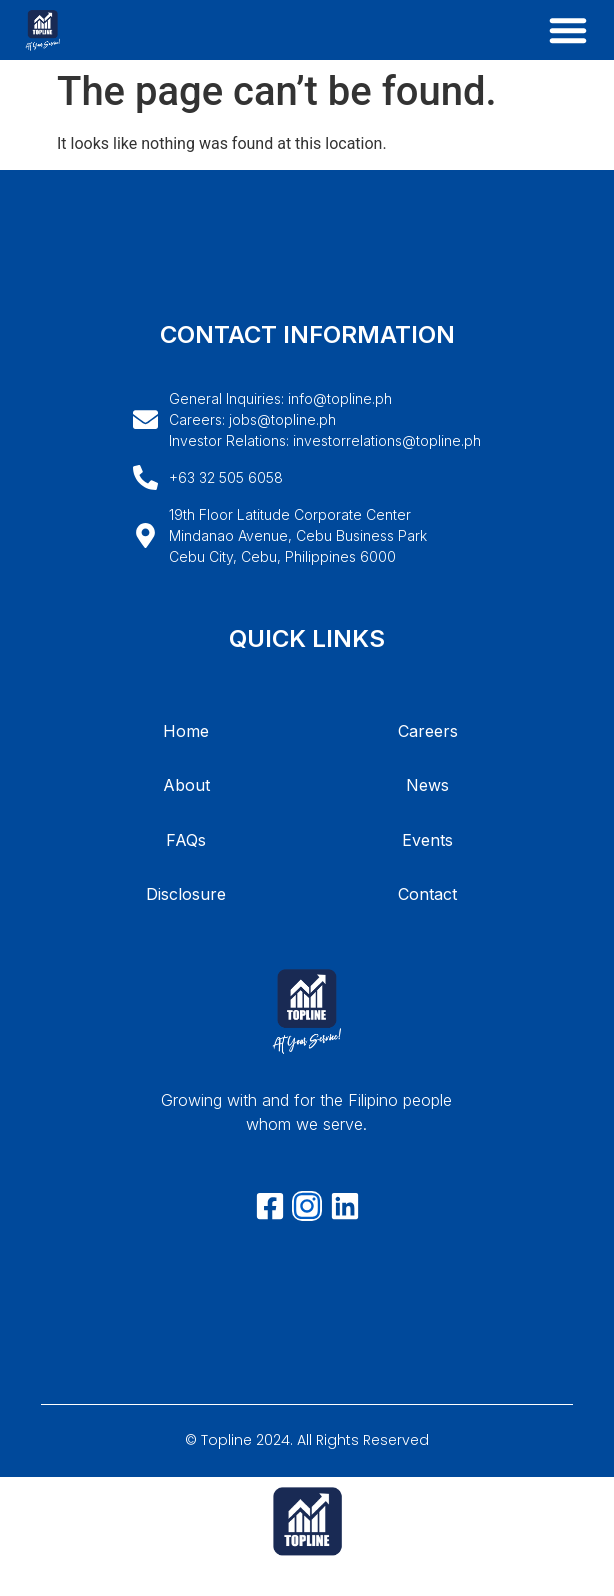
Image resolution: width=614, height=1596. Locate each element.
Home (186, 731)
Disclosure (186, 894)
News (427, 785)
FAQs (186, 840)
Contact (427, 894)
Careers (428, 731)
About (186, 785)
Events (427, 840)
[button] (568, 30)
